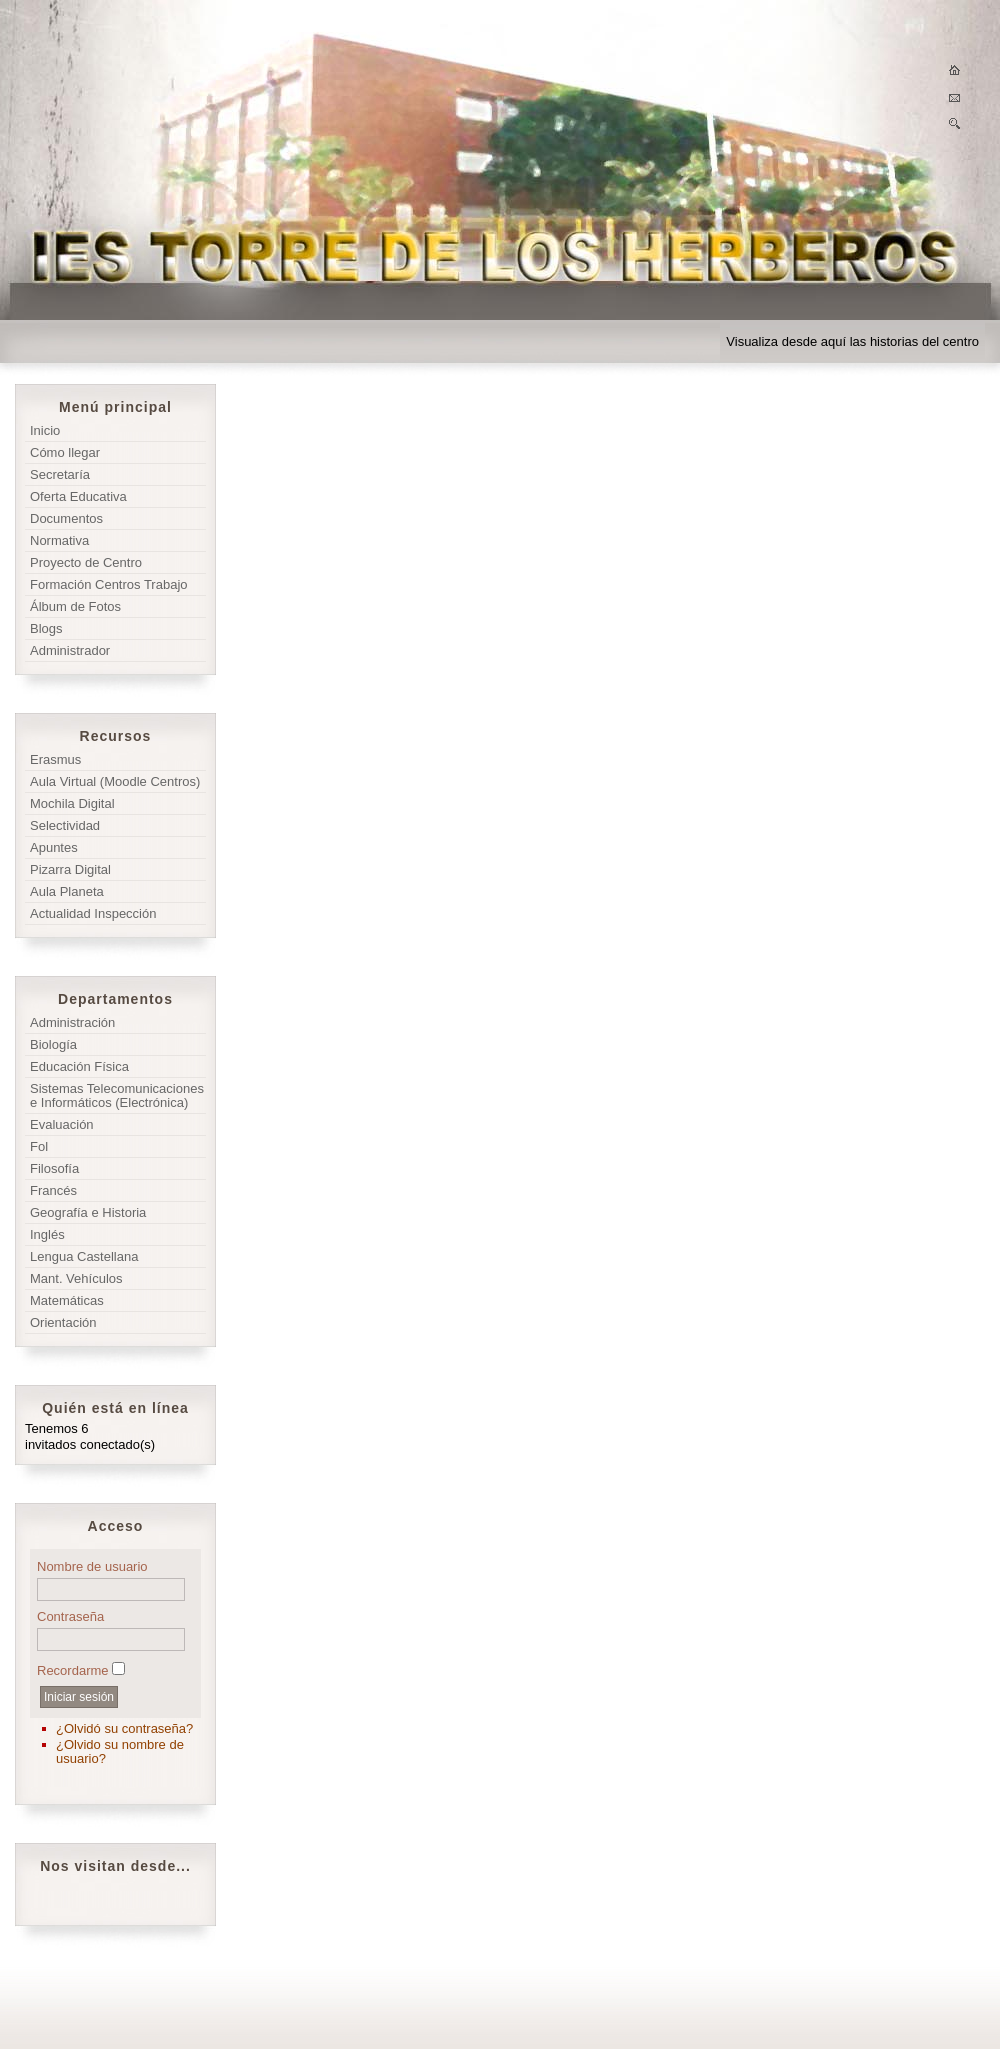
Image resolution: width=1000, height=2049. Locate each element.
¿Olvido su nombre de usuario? (120, 1751)
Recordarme (73, 1670)
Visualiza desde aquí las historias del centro (852, 341)
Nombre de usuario (92, 1566)
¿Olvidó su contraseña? (124, 1728)
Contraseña (70, 1616)
